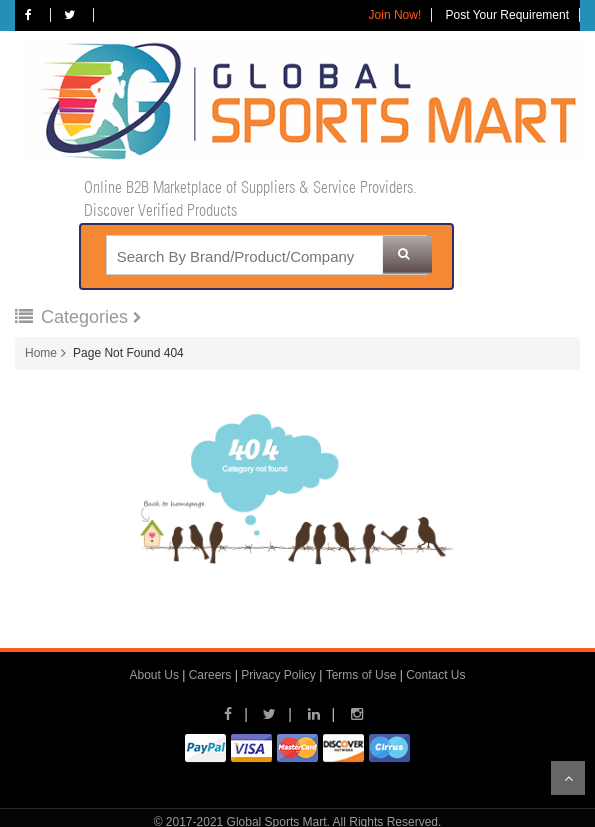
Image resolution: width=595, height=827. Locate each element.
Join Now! (395, 15)
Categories (74, 317)
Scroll (568, 778)
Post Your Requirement (507, 15)
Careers (210, 675)
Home (41, 353)
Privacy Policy (278, 675)
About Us (154, 675)
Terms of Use (361, 675)
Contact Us (435, 675)
